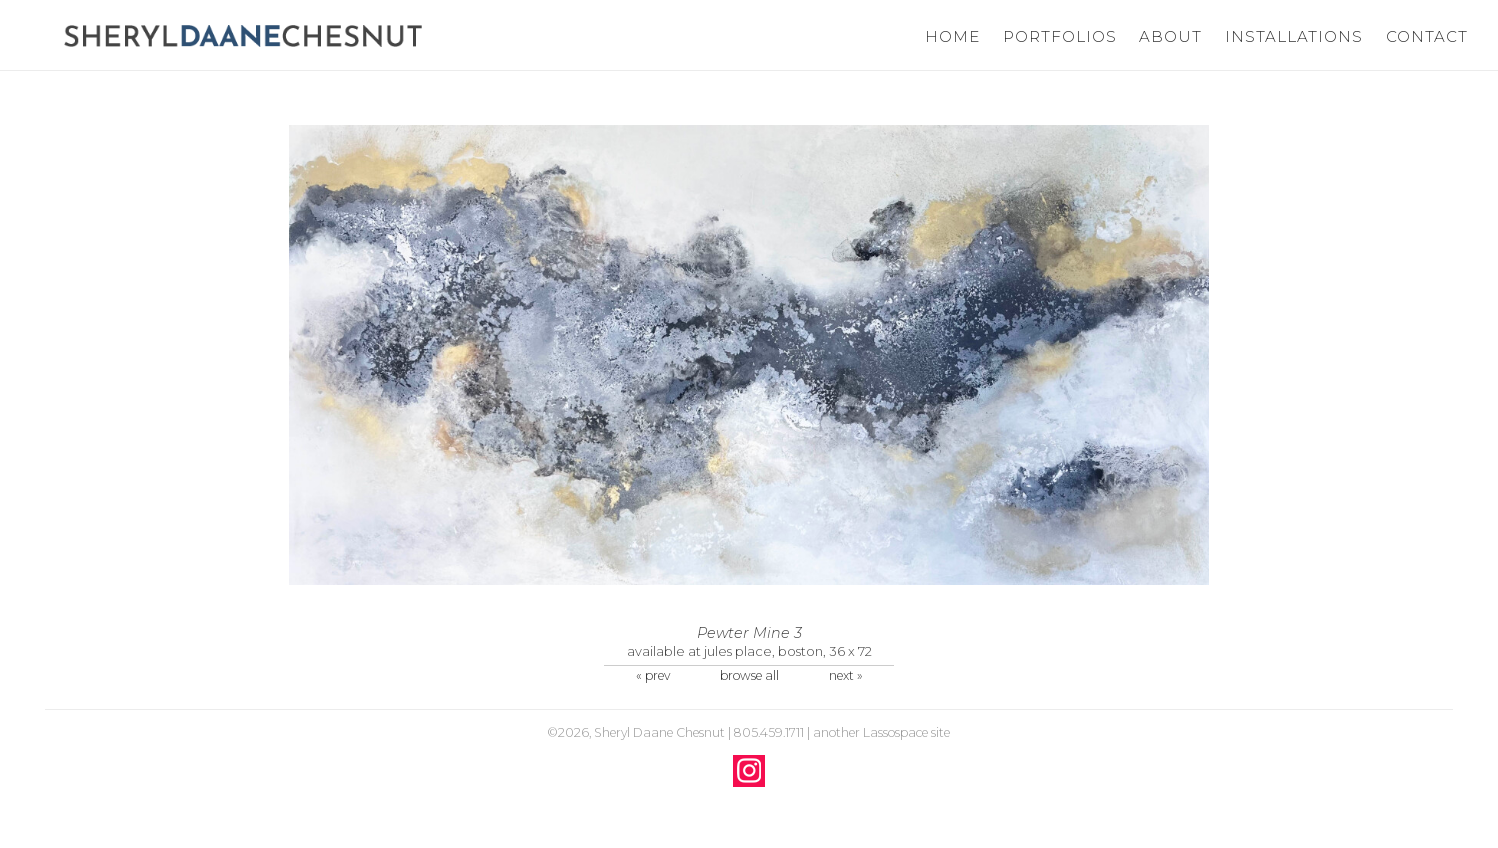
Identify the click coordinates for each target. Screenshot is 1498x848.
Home (952, 36)
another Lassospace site (881, 732)
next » (846, 675)
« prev (653, 675)
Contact (1427, 36)
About (1170, 36)
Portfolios (1059, 36)
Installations (1293, 36)
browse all (749, 675)
